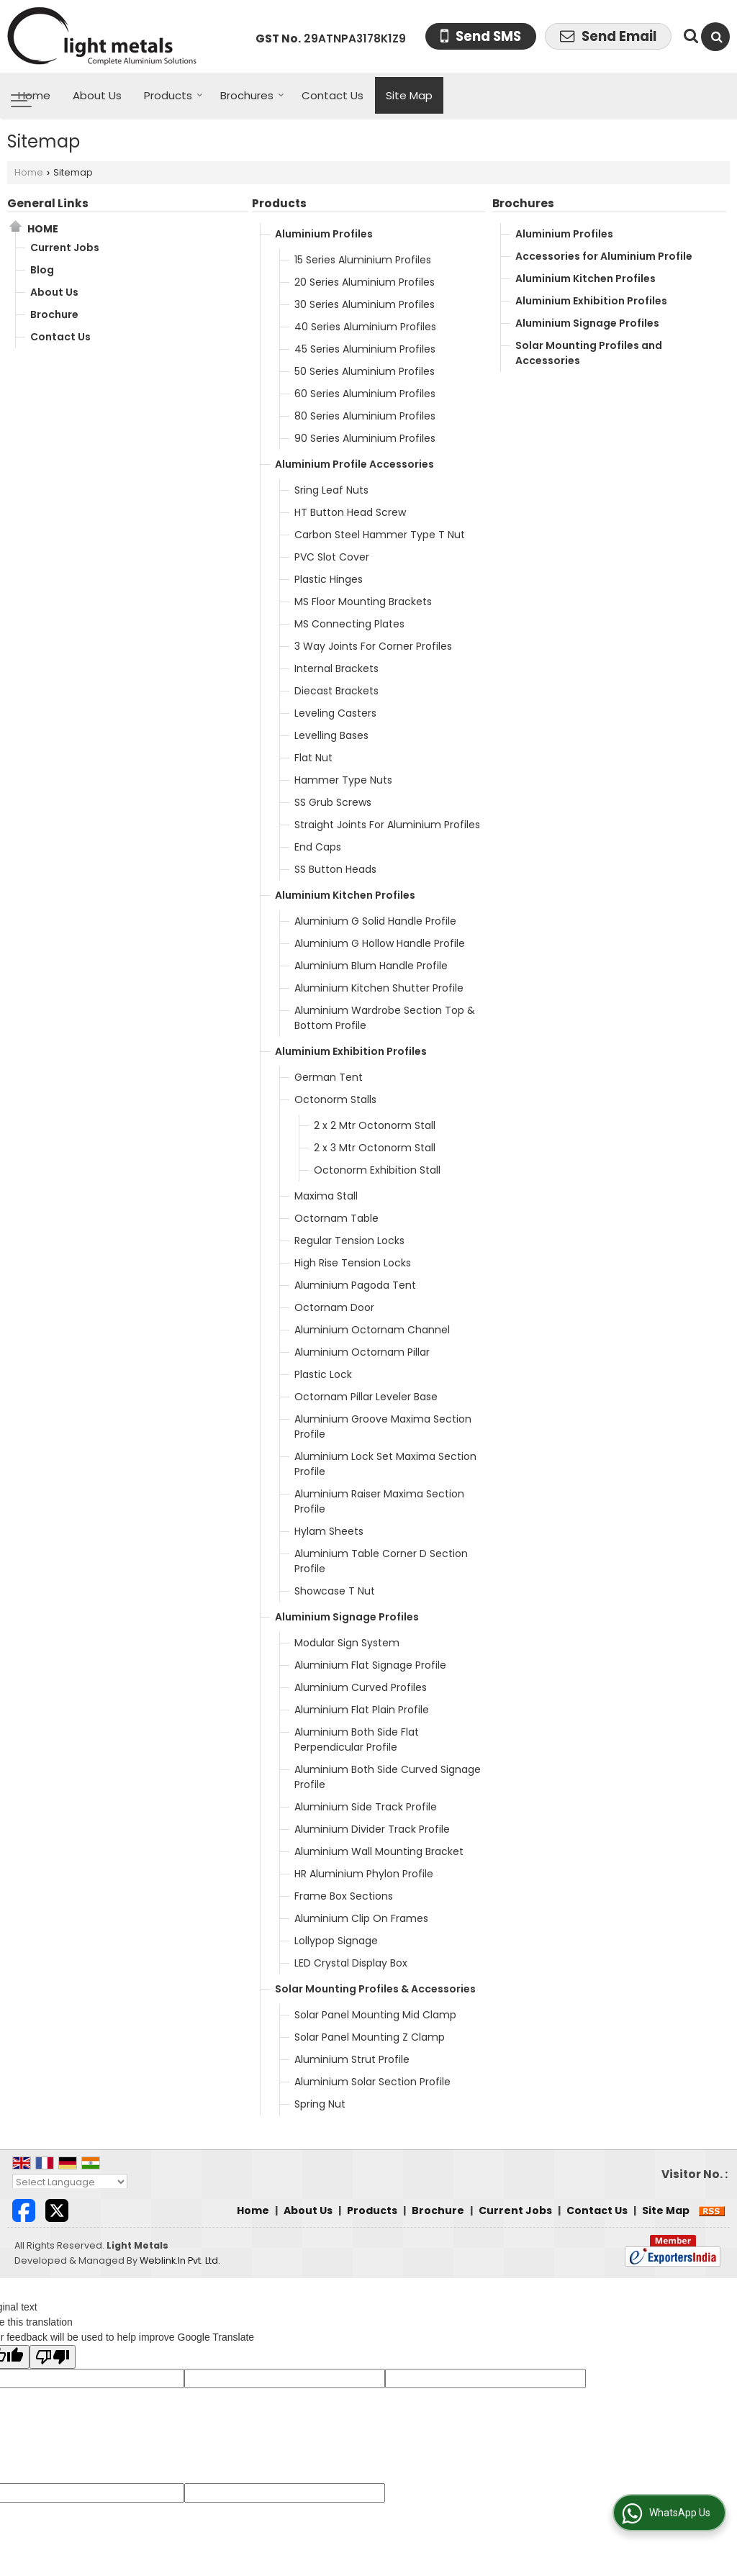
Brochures (252, 95)
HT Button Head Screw (350, 512)
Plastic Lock (323, 1374)
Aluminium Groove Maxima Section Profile (382, 1426)
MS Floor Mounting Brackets (363, 601)
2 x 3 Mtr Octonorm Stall (374, 1147)
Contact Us (332, 95)
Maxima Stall (326, 1196)
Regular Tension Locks (349, 1240)
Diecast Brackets (336, 691)
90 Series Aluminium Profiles (364, 438)
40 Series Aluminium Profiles (365, 326)
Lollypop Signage (336, 1940)
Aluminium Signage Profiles (347, 1617)
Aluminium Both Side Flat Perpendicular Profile (356, 1739)
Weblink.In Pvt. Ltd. (180, 2260)
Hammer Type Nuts (343, 780)
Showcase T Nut (334, 1591)
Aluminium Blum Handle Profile (371, 965)
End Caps (317, 847)
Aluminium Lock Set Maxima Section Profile (385, 1464)
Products (173, 95)
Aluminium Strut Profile (352, 2059)
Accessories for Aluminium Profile (603, 256)
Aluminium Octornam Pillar (362, 1352)
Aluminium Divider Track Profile (372, 1829)
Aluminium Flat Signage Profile (370, 1665)
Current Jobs (64, 247)
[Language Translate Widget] (69, 2182)
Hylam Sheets (328, 1531)
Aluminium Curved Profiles (360, 1687)
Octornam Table (336, 1218)
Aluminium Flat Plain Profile (361, 1709)
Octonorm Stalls (335, 1099)
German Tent (328, 1077)
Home (34, 95)
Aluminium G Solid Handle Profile (375, 921)
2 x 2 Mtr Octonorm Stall (374, 1125)
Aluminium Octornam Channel (372, 1330)
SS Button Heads (335, 869)
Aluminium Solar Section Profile (372, 2081)
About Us (97, 95)
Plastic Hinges (328, 579)
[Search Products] (689, 36)
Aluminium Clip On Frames (361, 1918)
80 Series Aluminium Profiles (364, 416)
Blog (42, 270)
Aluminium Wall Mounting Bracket (379, 1851)
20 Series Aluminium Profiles (364, 282)
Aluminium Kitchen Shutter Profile (379, 988)
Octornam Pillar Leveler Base (366, 1396)
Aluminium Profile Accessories (354, 464)
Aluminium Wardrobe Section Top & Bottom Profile (384, 1018)
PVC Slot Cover (331, 557)
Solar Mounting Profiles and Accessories (588, 353)
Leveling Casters (335, 713)
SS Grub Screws (332, 802)
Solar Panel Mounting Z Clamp (369, 2037)
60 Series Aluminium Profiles (364, 393)
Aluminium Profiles (324, 234)
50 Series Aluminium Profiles (364, 371)
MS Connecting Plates (349, 624)
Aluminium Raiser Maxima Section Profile (379, 1501)
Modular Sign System (346, 1643)
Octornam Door (334, 1307)
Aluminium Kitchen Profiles (345, 895)
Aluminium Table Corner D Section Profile (381, 1561)
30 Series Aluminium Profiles (364, 304)
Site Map (409, 95)
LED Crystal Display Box (350, 1963)
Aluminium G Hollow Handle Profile (379, 943)
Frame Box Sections (343, 1896)
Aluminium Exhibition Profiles (351, 1051)
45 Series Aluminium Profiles (364, 349)
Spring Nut (319, 2104)
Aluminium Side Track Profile (365, 1807)
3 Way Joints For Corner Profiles (373, 646)
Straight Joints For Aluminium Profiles (387, 824)
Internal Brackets (336, 668)
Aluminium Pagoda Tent (355, 1285)
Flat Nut (313, 757)
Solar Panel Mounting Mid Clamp (375, 2015)
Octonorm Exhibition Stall (377, 1170)
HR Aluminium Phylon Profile (363, 1874)
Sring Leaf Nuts (331, 490)
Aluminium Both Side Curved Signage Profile (387, 1777)
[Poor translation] (53, 2357)
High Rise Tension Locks (352, 1263)
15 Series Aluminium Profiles (362, 260)
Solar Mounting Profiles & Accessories (375, 1989)
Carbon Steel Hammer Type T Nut (379, 534)
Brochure (54, 314)
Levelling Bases (331, 735)
